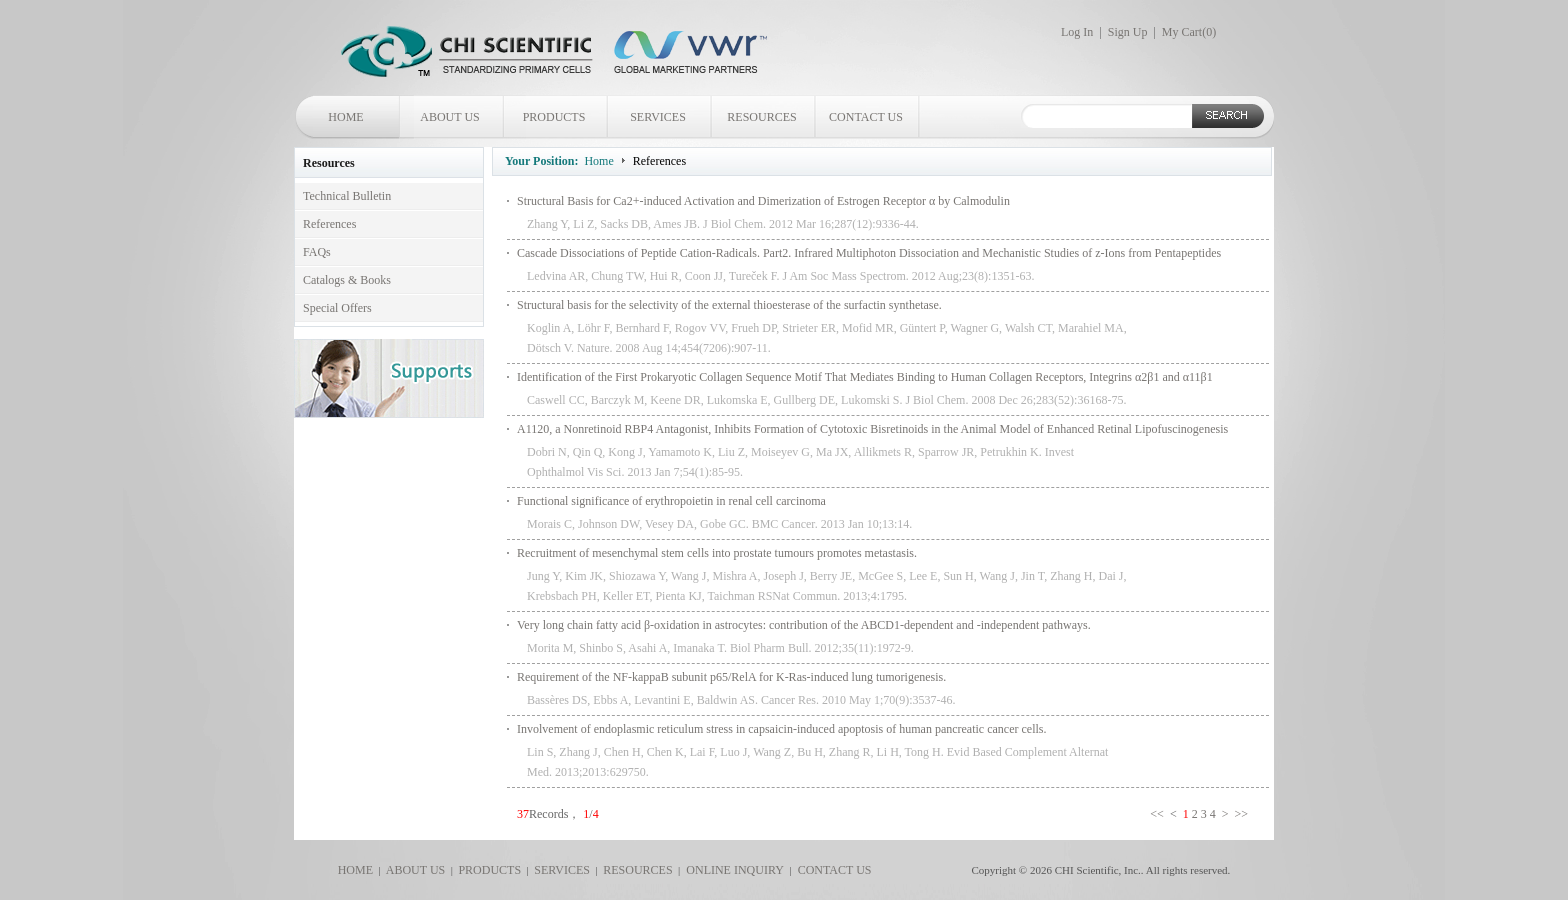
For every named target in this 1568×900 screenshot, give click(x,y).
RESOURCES (761, 117)
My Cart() (1189, 32)
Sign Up (1128, 32)
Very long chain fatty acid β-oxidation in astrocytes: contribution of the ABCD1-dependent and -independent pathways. (804, 625)
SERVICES (658, 117)
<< (1158, 814)
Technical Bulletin (347, 196)
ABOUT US (449, 117)
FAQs (317, 252)
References (329, 224)
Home (598, 161)
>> (1242, 814)
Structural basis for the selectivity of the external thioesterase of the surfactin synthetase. (729, 305)
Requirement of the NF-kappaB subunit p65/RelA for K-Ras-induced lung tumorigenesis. (731, 677)
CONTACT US (866, 117)
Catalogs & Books (347, 280)
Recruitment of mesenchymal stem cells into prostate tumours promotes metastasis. (717, 553)
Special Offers (337, 308)
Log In (1077, 32)
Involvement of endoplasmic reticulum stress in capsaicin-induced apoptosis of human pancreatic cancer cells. (781, 729)
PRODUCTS (554, 117)
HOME (345, 117)
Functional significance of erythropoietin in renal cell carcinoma (671, 501)
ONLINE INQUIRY (732, 870)
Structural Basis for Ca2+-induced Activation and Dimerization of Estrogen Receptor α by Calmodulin (763, 201)
